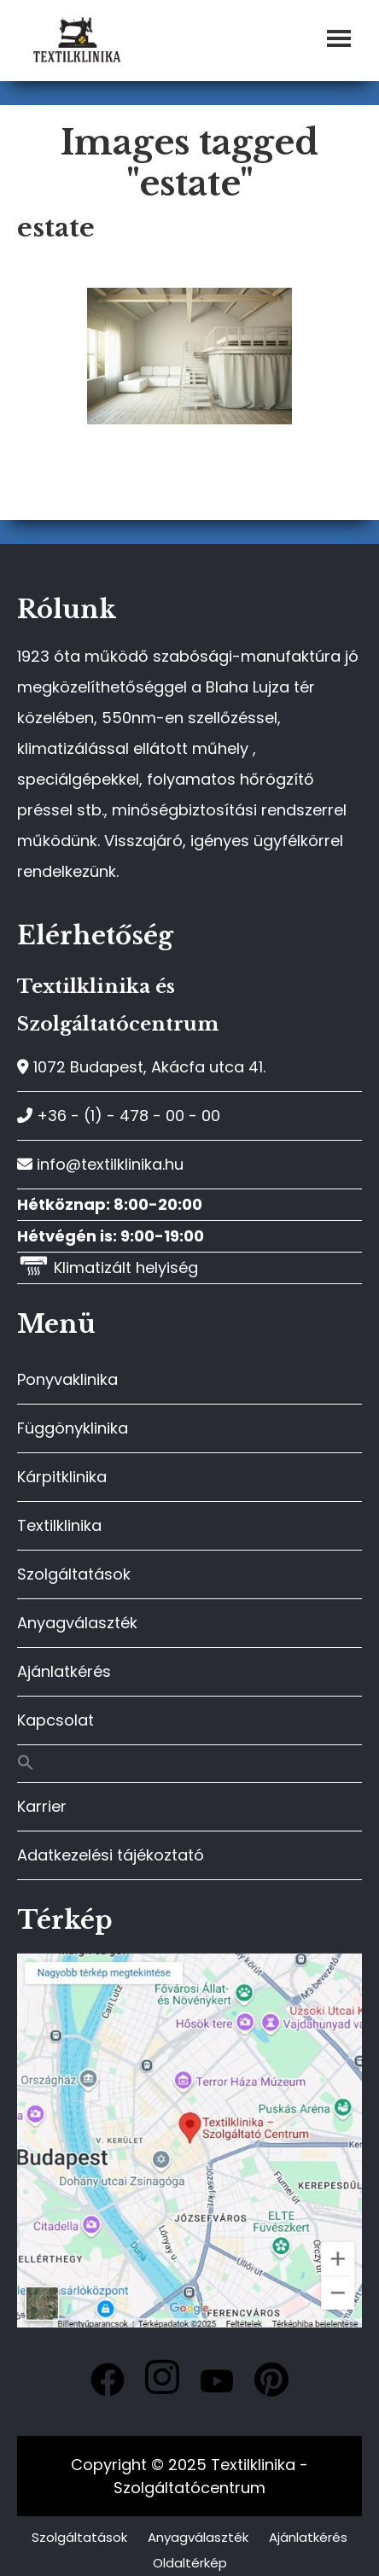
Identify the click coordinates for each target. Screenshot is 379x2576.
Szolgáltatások (74, 1574)
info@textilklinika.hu (100, 1164)
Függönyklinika (72, 1428)
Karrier (42, 1806)
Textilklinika (59, 1525)
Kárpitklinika (62, 1476)
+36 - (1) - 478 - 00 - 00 (118, 1115)
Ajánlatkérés (64, 1671)
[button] (189, 1763)
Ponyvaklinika (67, 1379)
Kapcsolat (55, 1720)
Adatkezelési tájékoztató (110, 1855)
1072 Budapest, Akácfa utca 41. (141, 1067)
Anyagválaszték (77, 1622)
